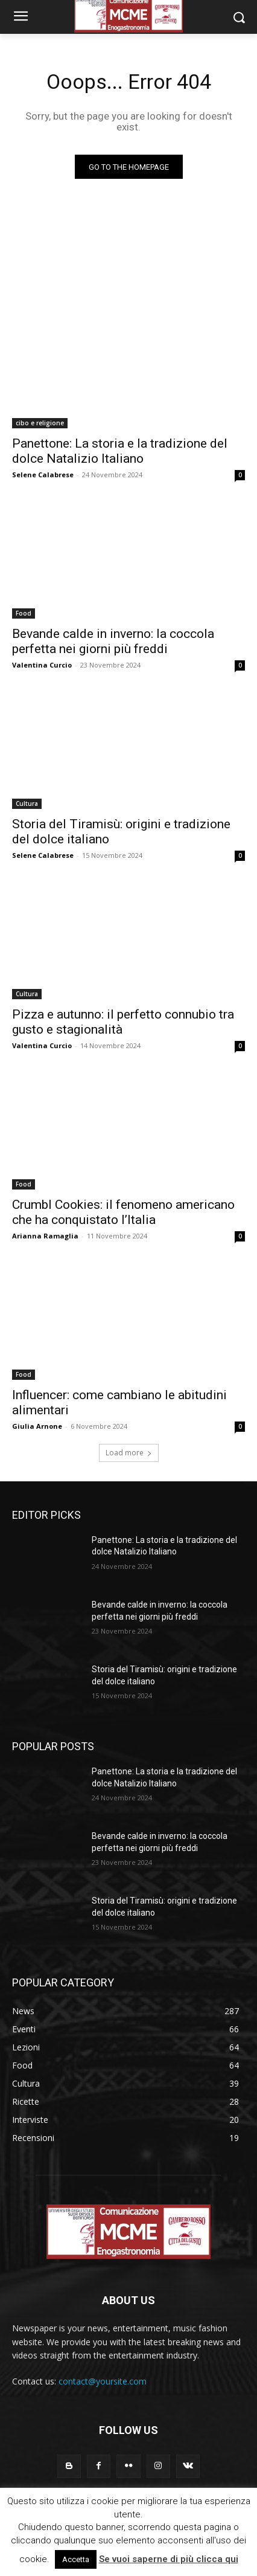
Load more (129, 1452)
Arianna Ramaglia (45, 1235)
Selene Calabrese (43, 474)
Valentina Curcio (42, 664)
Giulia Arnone (37, 1426)
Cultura (27, 803)
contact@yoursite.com (103, 2381)
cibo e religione (40, 423)
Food (23, 613)
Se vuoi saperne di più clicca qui (168, 2559)
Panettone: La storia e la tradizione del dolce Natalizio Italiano (119, 451)
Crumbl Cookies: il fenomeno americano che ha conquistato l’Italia (123, 1212)
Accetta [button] (75, 2559)
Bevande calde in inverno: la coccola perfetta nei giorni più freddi (113, 641)
